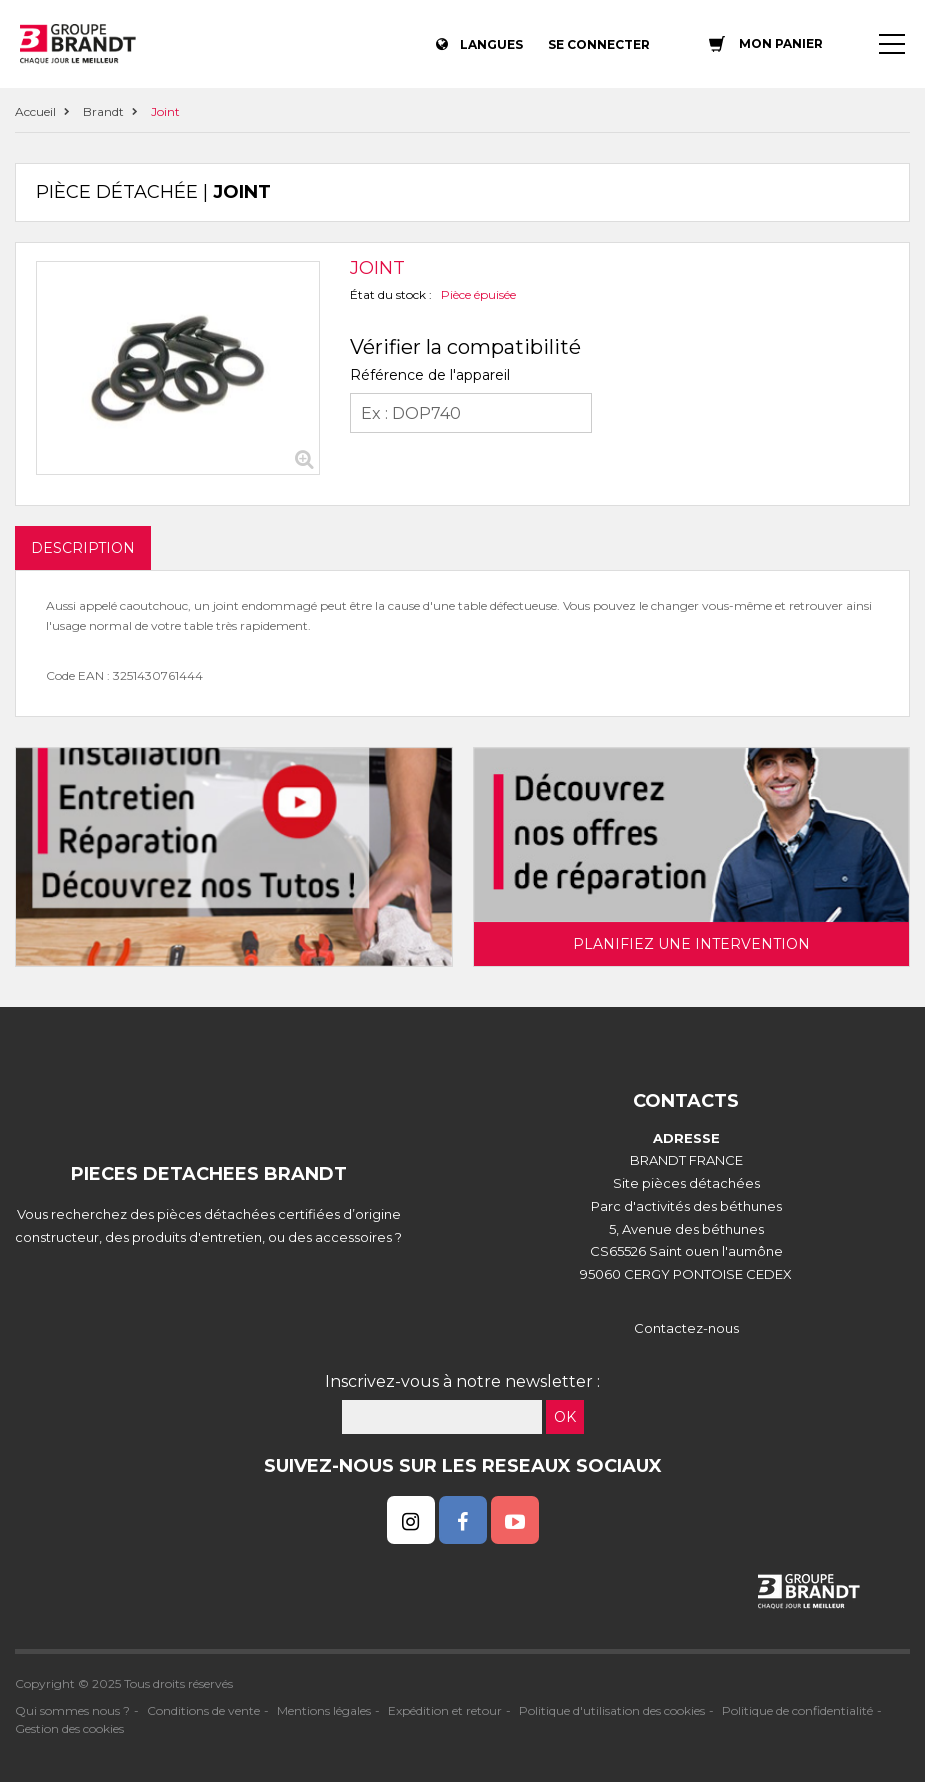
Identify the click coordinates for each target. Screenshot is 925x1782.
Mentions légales (324, 1710)
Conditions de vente (203, 1710)
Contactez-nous (686, 1328)
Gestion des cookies (69, 1728)
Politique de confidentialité (797, 1710)
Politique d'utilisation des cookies (612, 1710)
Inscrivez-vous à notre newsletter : (462, 1381)
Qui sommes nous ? (72, 1710)
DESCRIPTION (83, 548)
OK (565, 1417)
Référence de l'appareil (430, 375)
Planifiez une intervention (691, 944)
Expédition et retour (445, 1710)
